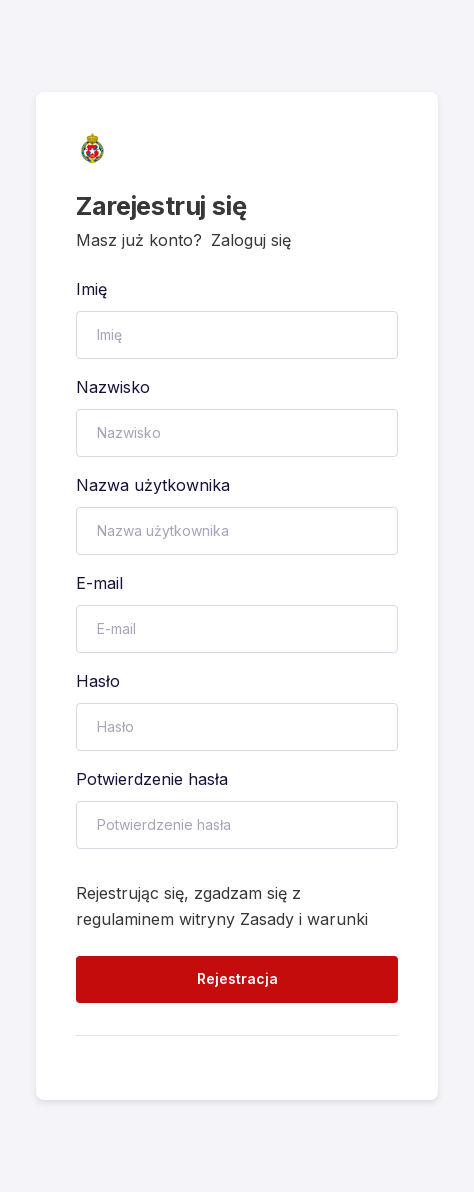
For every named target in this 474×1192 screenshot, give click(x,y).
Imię (91, 289)
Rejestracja (237, 978)
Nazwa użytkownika (153, 485)
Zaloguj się (251, 240)
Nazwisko (113, 387)
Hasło (98, 681)
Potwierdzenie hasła (152, 779)
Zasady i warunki (304, 919)
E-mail (99, 583)
